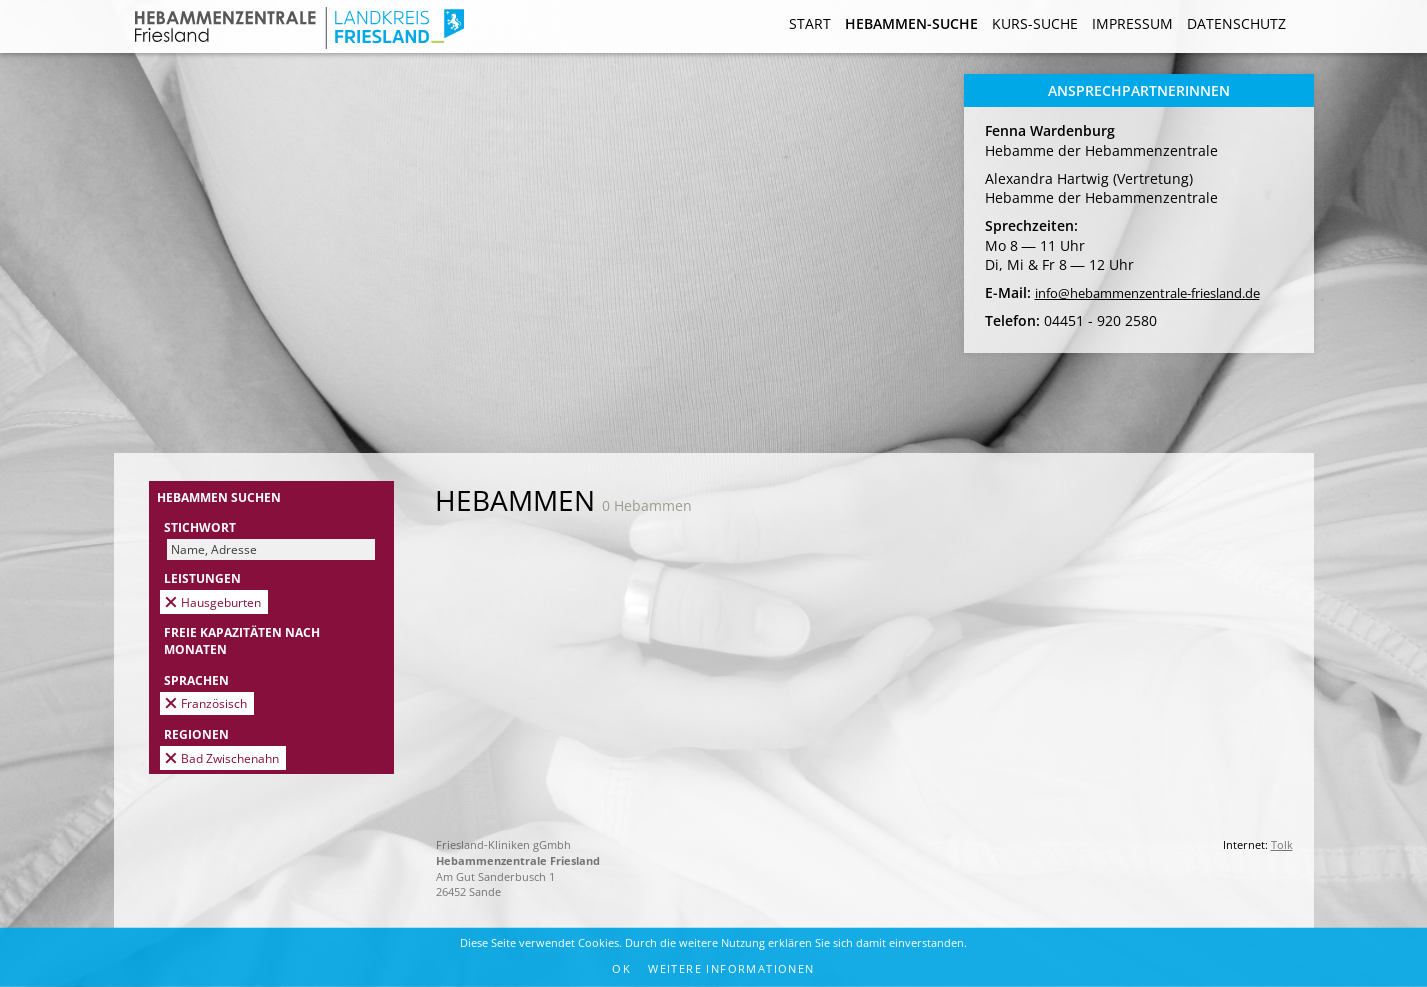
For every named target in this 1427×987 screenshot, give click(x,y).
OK (621, 968)
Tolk (1282, 844)
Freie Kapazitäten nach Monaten (242, 640)
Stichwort (200, 527)
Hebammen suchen (219, 497)
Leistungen (202, 578)
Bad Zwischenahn (230, 758)
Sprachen (196, 680)
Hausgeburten (221, 602)
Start (810, 23)
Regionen (196, 734)
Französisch (214, 703)
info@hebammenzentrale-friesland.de (1147, 293)
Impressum (1132, 23)
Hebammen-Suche (911, 23)
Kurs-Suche (1035, 23)
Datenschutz (1236, 23)
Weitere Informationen (731, 968)
